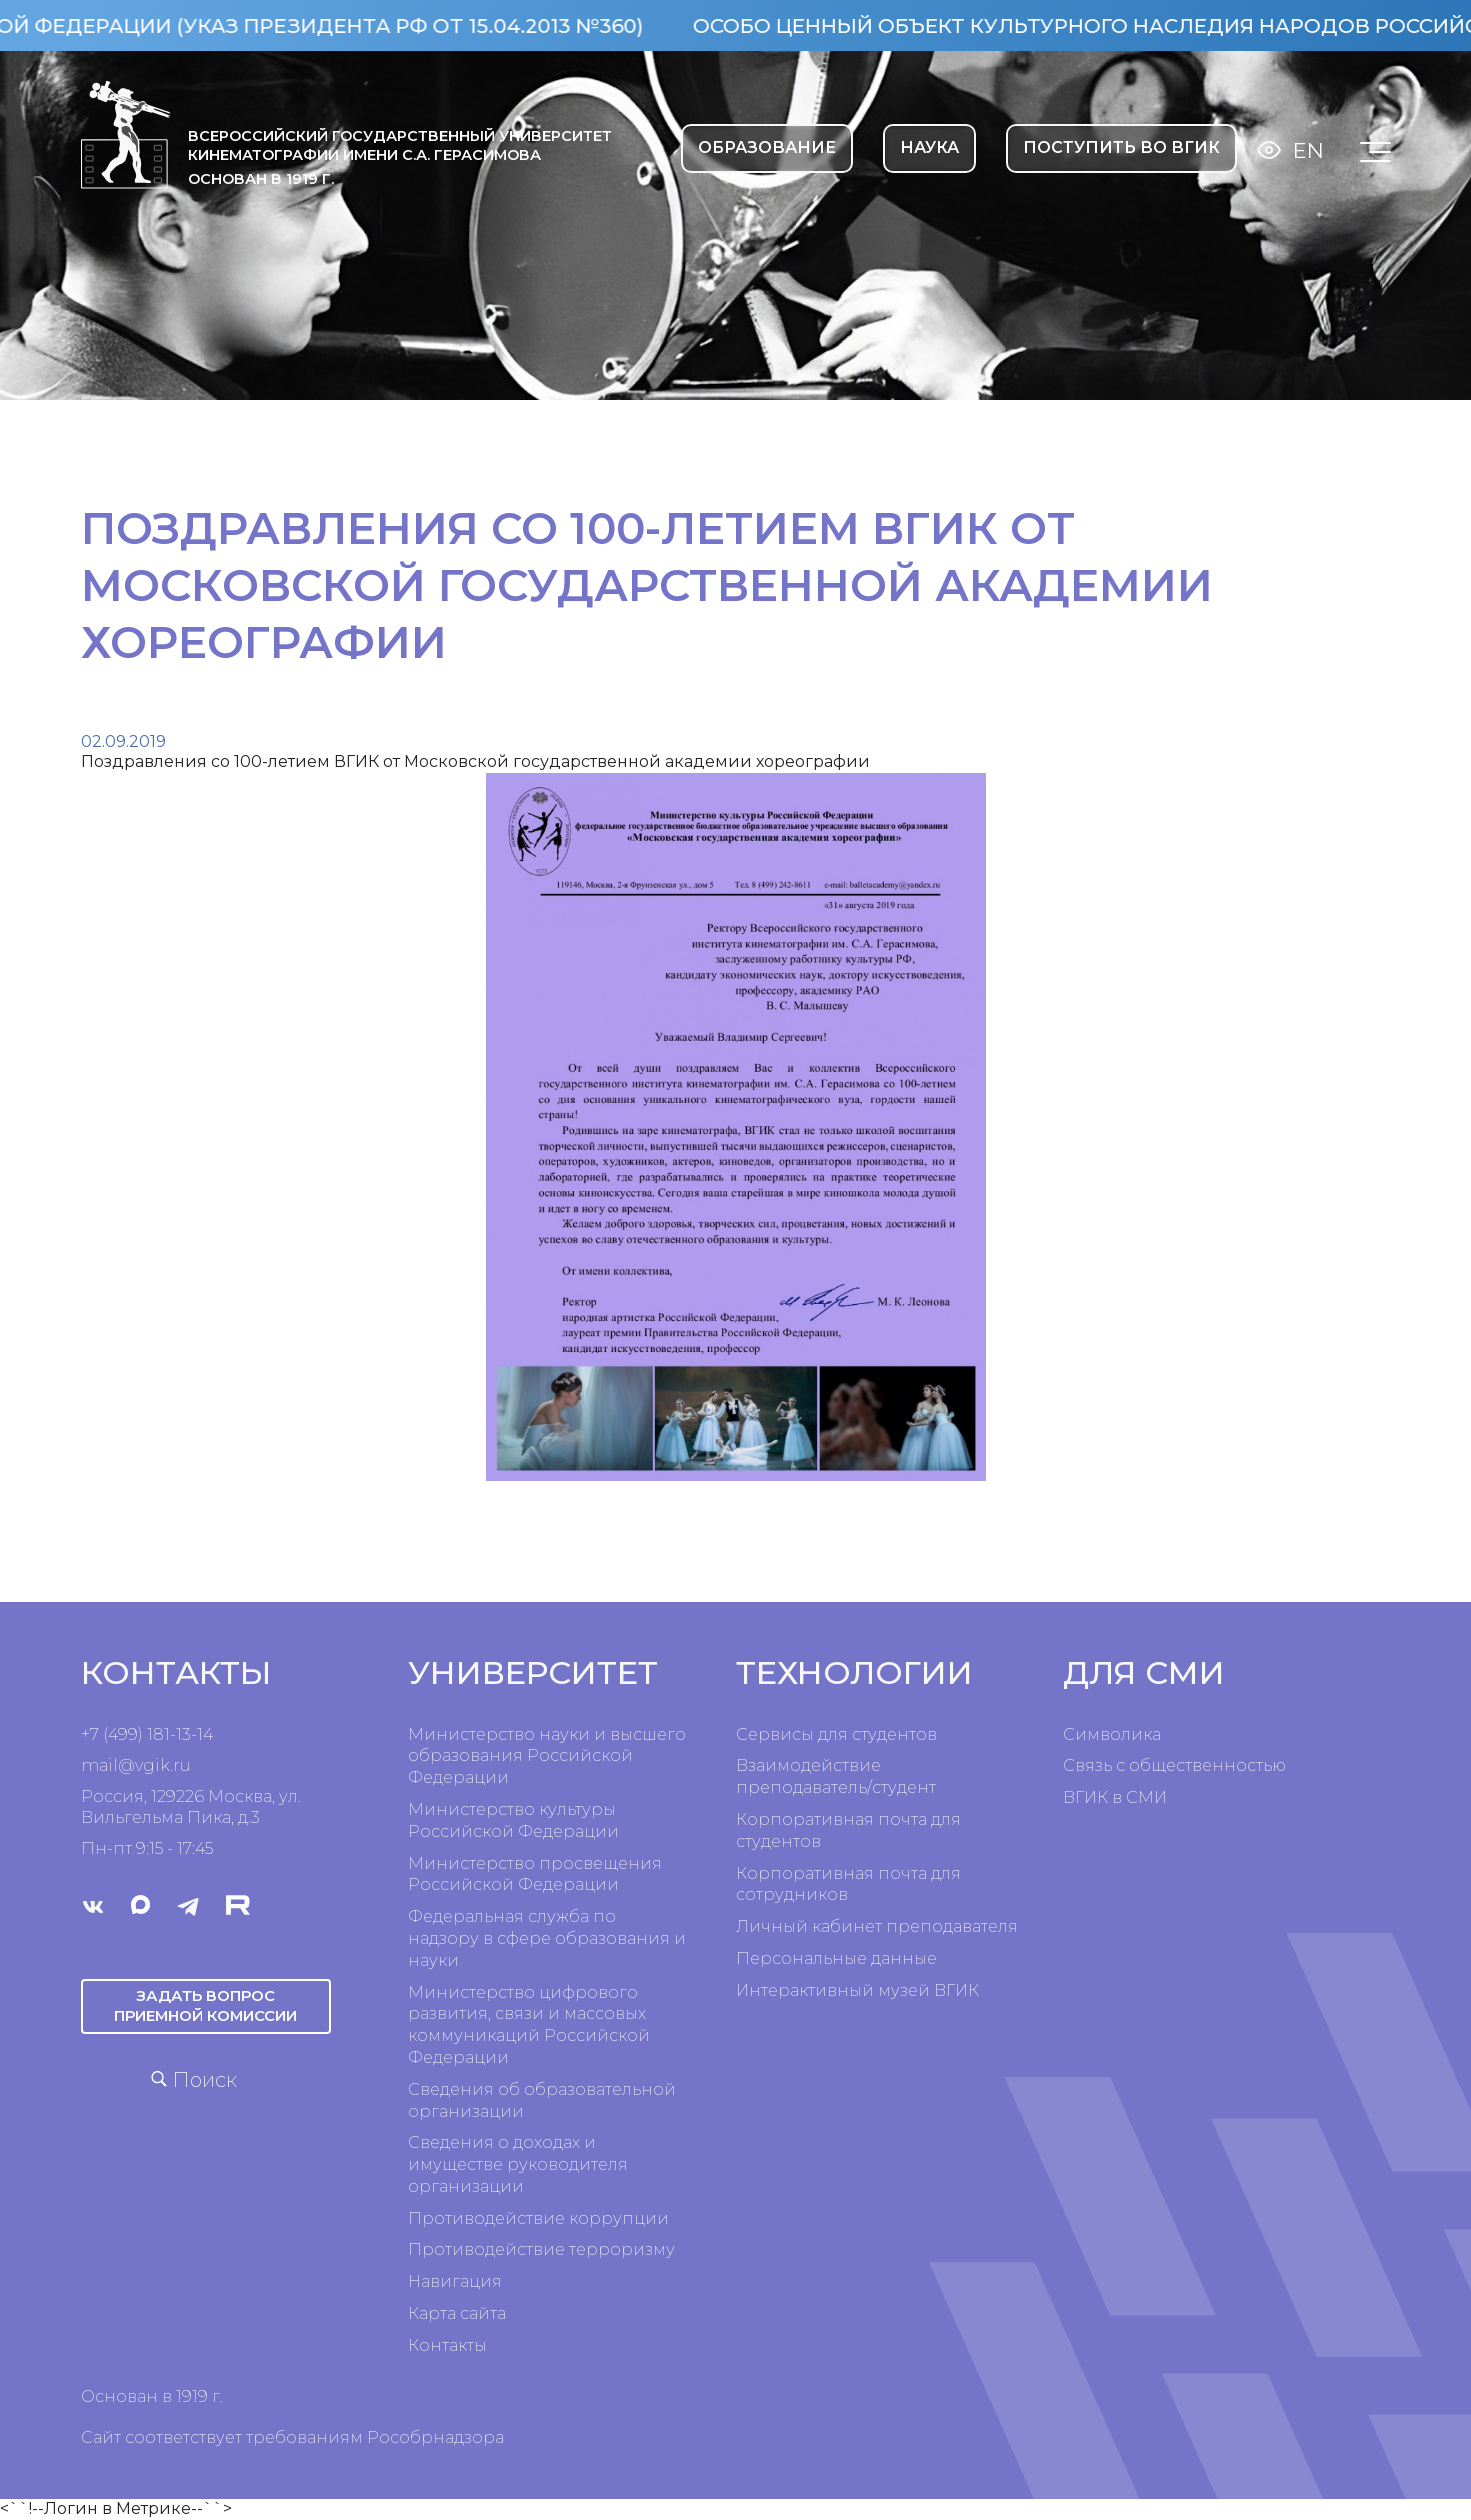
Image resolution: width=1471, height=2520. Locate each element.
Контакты (447, 2345)
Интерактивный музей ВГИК (857, 1990)
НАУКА (929, 147)
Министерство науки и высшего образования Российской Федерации (547, 1756)
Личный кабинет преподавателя (877, 1926)
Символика (1112, 1734)
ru (182, 1765)
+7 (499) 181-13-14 (147, 1734)
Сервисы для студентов (836, 1734)
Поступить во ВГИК (1121, 147)
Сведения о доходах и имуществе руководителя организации (518, 2164)
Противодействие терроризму (541, 2249)
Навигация (455, 2281)
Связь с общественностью (1174, 1765)
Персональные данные (836, 1958)
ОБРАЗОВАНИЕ (767, 147)
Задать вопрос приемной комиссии (206, 2004)
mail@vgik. (127, 1765)
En (1308, 150)
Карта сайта (457, 2313)
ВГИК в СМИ (1115, 1797)
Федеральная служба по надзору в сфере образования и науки (547, 1938)
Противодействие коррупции (538, 2218)
